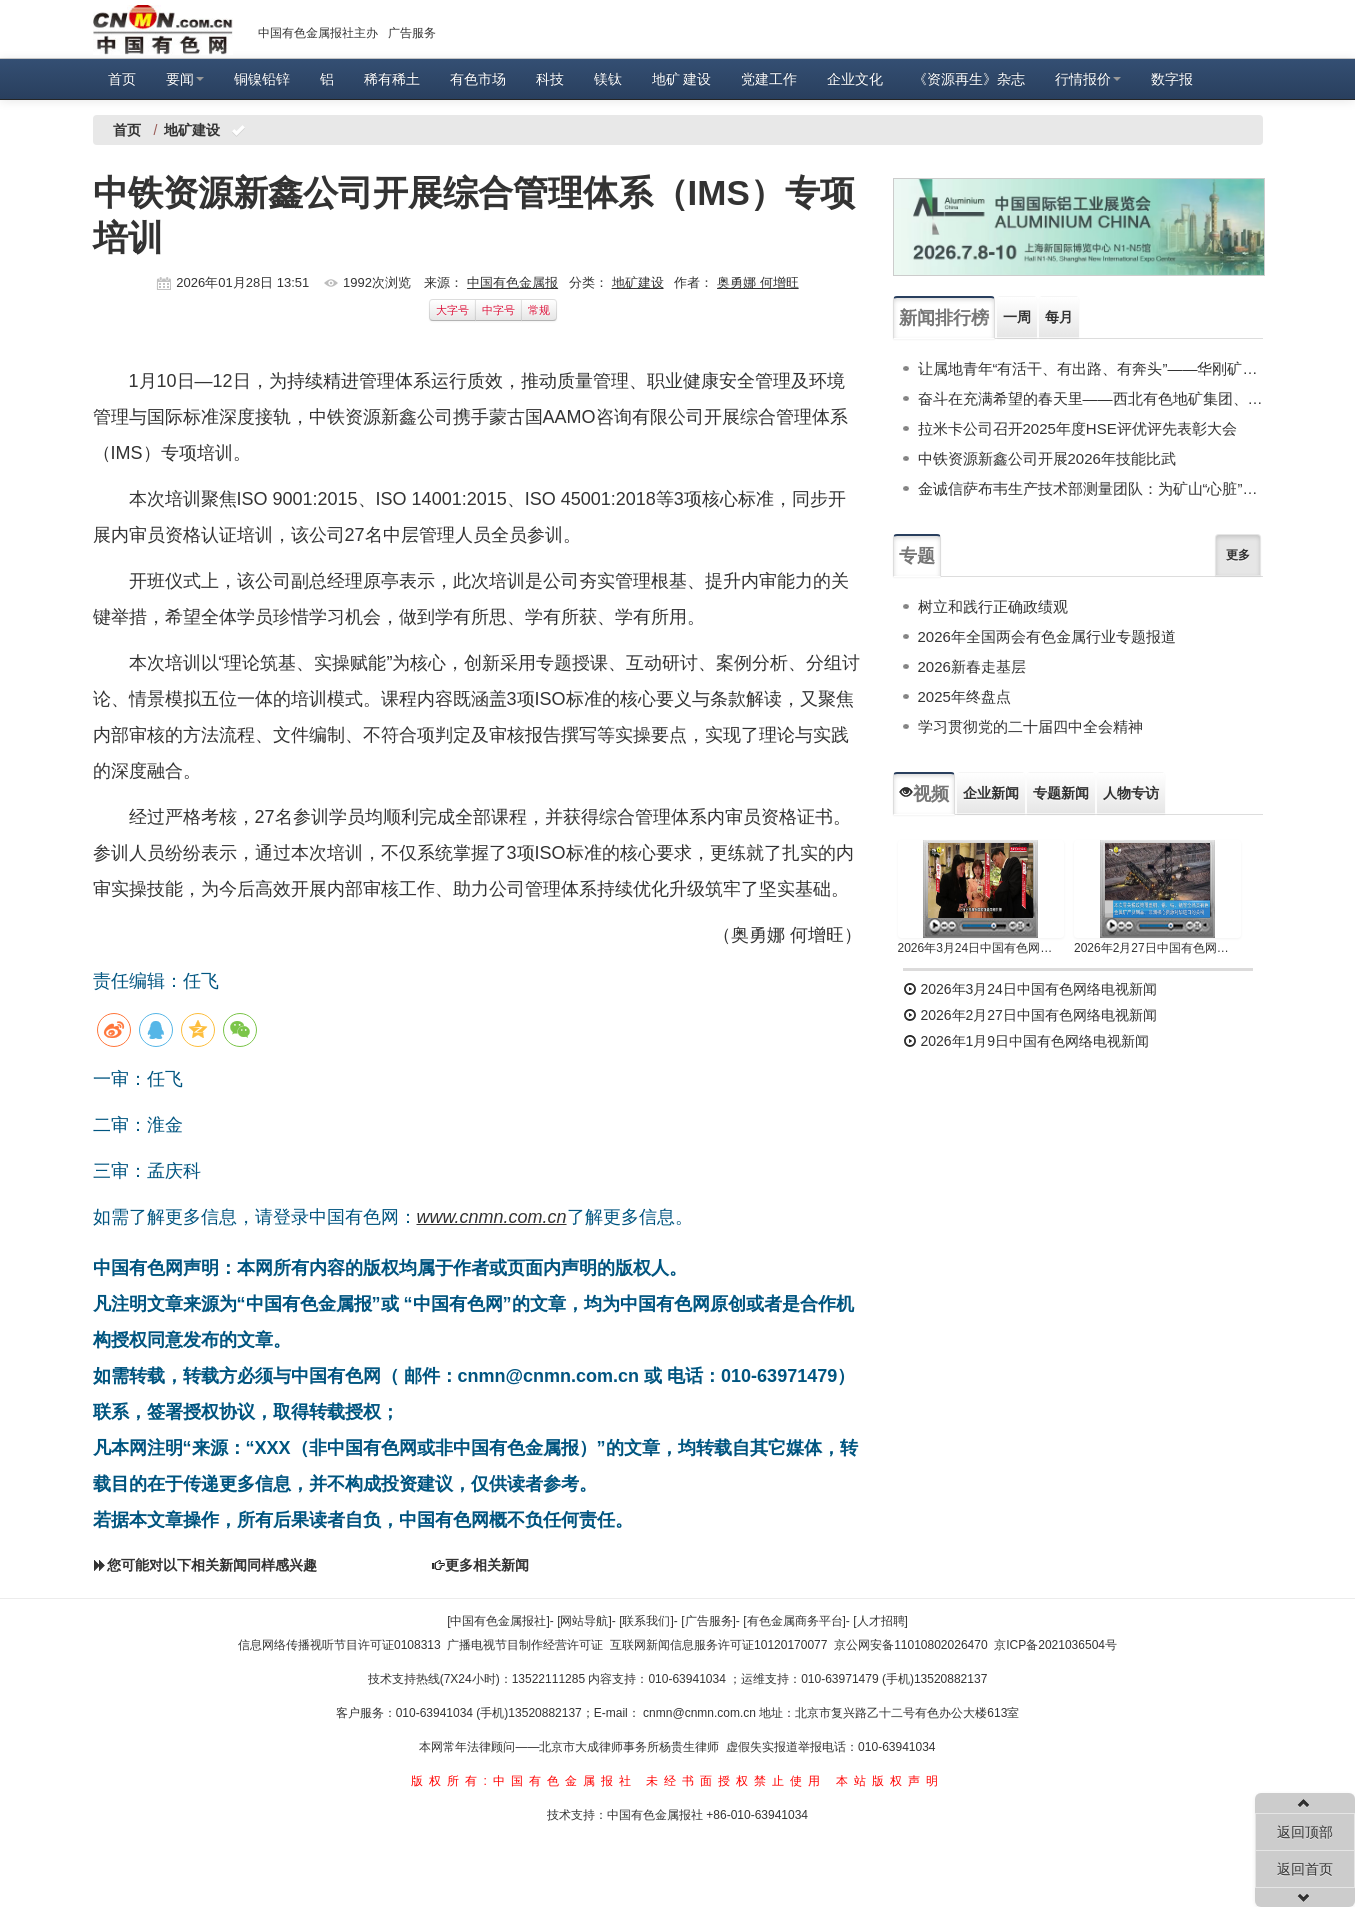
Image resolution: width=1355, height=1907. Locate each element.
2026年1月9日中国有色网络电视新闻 (1026, 1041)
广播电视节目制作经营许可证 (525, 1645)
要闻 (185, 79)
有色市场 (478, 79)
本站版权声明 (890, 1781)
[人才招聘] (880, 1621)
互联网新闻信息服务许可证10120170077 (718, 1645)
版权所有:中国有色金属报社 (523, 1781)
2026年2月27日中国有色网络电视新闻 (1157, 948)
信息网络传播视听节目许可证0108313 (339, 1645)
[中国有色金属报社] (498, 1621)
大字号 (452, 310)
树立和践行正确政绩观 (993, 606)
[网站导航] (584, 1621)
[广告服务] (708, 1621)
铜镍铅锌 (262, 79)
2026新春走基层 (972, 666)
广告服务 (412, 33)
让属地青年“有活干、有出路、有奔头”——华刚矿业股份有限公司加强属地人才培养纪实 (1090, 368)
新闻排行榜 (944, 318)
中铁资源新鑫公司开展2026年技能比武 (1047, 458)
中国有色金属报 (512, 282)
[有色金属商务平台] (794, 1621)
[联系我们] (646, 1621)
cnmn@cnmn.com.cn (701, 1713)
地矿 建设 (682, 79)
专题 (917, 556)
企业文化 (855, 79)
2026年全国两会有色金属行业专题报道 (1047, 636)
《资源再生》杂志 (969, 79)
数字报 (1172, 79)
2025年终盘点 (964, 696)
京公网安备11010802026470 (910, 1645)
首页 (122, 79)
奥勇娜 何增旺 (758, 282)
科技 (550, 79)
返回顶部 (1305, 1832)
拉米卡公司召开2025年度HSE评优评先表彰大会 (1077, 428)
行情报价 (1088, 79)
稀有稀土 (392, 79)
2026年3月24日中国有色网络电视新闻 (981, 948)
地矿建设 (638, 282)
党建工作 (769, 79)
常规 (539, 310)
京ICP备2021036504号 (1055, 1645)
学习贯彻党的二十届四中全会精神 (1030, 726)
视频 (924, 794)
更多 (1238, 555)
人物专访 (1131, 793)
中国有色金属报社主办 (318, 33)
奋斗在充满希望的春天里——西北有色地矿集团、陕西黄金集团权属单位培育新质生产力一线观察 (1090, 398)
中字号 (498, 310)
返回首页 (1305, 1869)
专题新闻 (1061, 793)
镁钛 (608, 79)
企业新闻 (991, 793)
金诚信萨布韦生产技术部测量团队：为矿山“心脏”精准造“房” (1090, 488)
